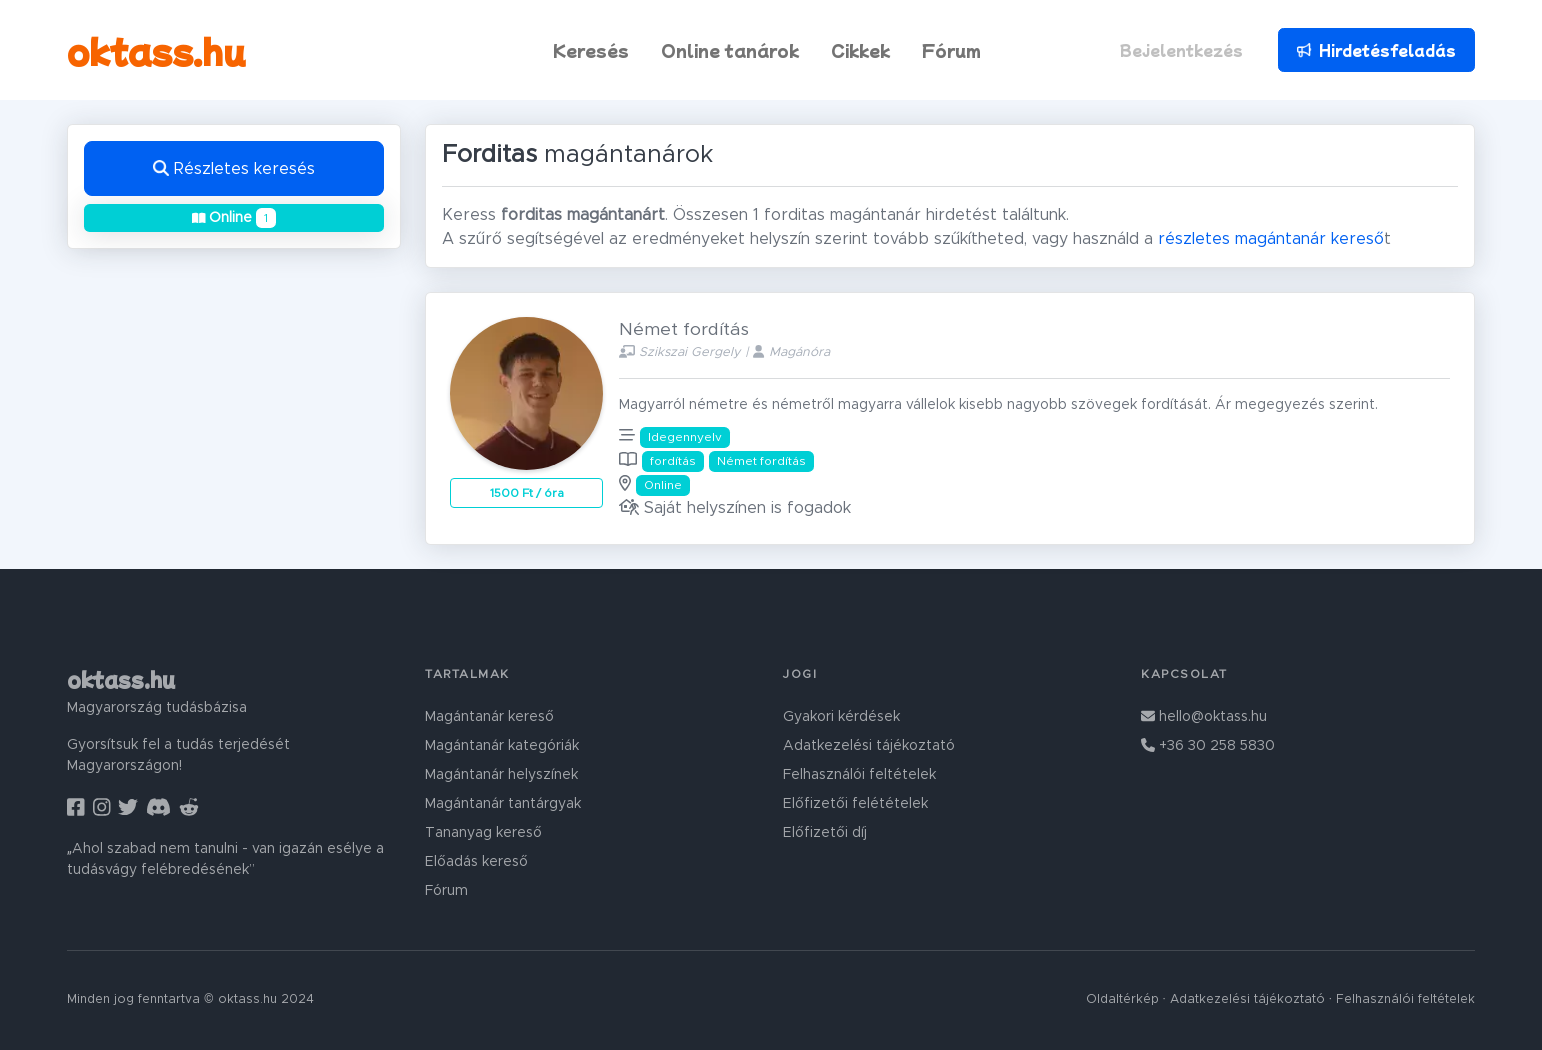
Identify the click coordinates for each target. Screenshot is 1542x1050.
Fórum (951, 50)
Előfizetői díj (825, 833)
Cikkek (860, 50)
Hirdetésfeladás (1376, 50)
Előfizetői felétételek (855, 804)
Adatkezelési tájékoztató (869, 746)
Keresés (591, 50)
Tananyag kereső (483, 833)
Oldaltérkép (1122, 999)
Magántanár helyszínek (501, 775)
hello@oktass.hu (1204, 717)
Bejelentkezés (1181, 50)
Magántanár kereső (489, 717)
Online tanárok (730, 50)
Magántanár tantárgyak (503, 804)
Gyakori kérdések (841, 717)
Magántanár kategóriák (502, 746)
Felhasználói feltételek (859, 775)
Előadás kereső (476, 862)
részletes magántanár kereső (1271, 239)
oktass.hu (156, 50)
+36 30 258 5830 (1208, 746)
